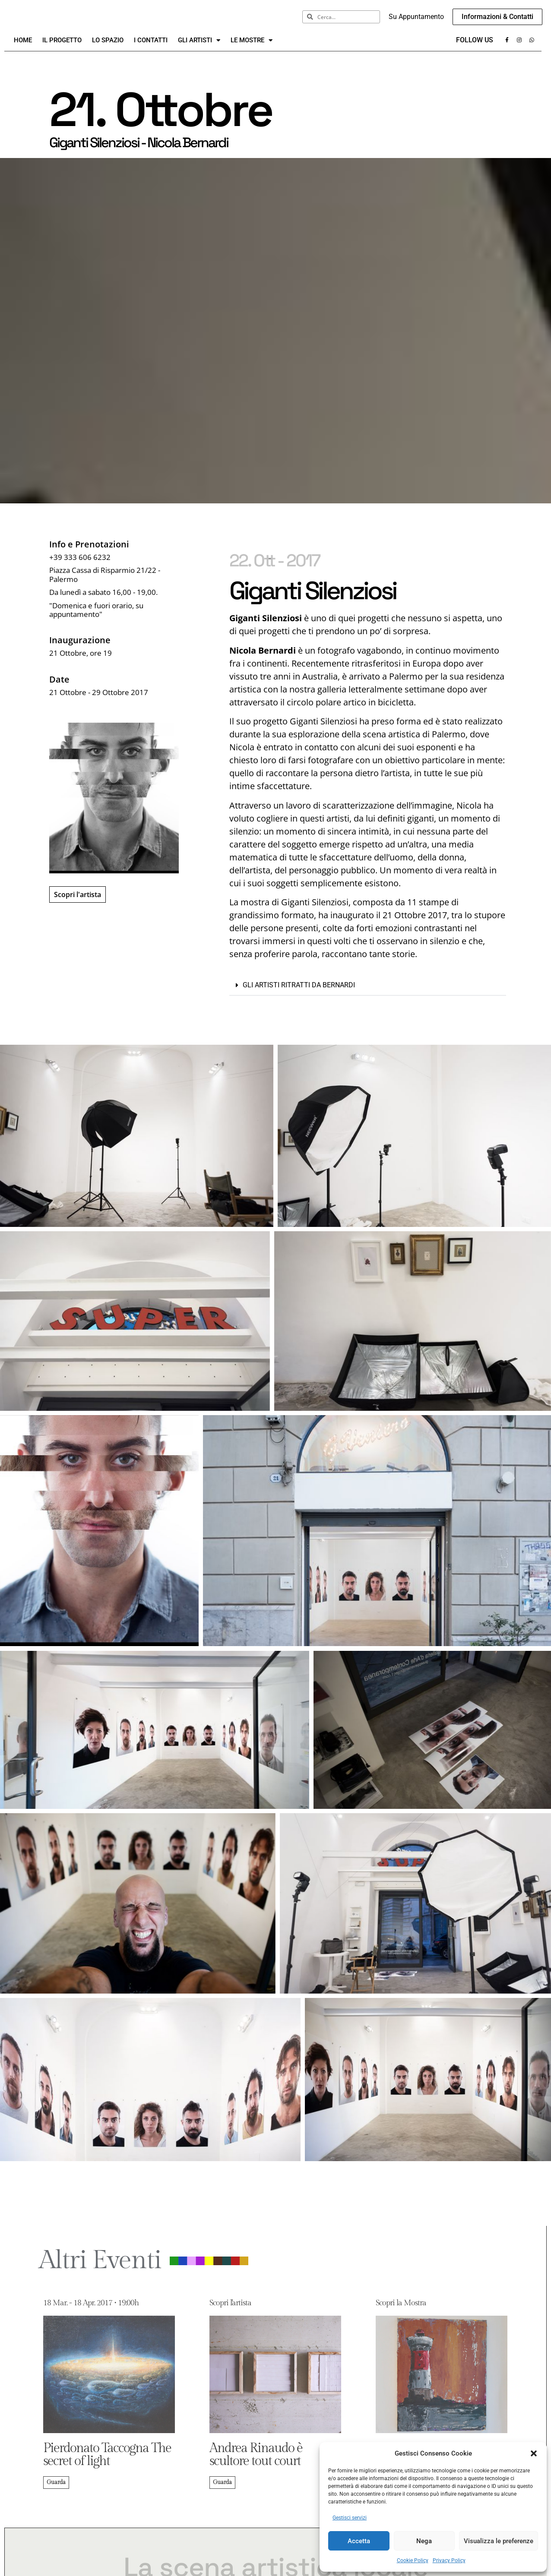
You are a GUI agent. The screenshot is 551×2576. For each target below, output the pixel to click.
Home (23, 50)
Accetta (359, 2541)
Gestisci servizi (349, 2518)
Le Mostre (251, 50)
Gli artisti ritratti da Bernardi (299, 995)
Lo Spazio (108, 50)
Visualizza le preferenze (498, 2541)
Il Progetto (62, 50)
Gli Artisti (199, 50)
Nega (424, 2541)
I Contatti (151, 50)
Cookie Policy (412, 2560)
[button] (533, 2453)
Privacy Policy (449, 2560)
